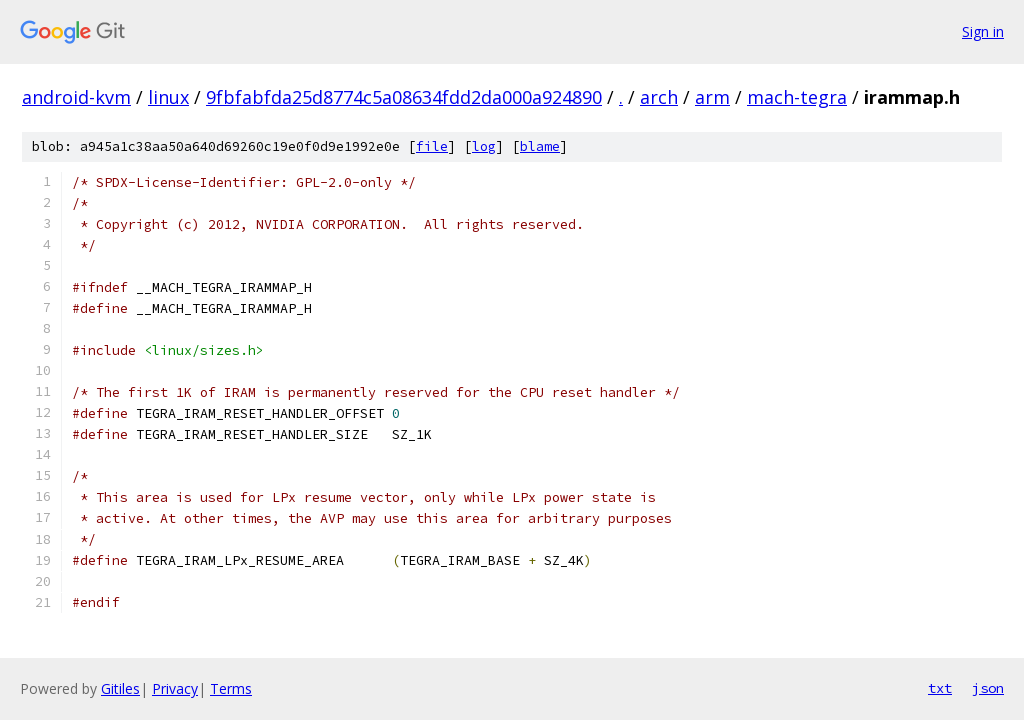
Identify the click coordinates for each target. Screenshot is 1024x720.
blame (540, 146)
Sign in (983, 31)
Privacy (175, 688)
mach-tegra (797, 97)
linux (168, 97)
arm (712, 97)
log (484, 146)
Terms (231, 688)
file (432, 146)
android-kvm (76, 97)
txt (940, 688)
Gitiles (120, 688)
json (988, 688)
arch (659, 97)
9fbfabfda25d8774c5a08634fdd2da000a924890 (404, 97)
